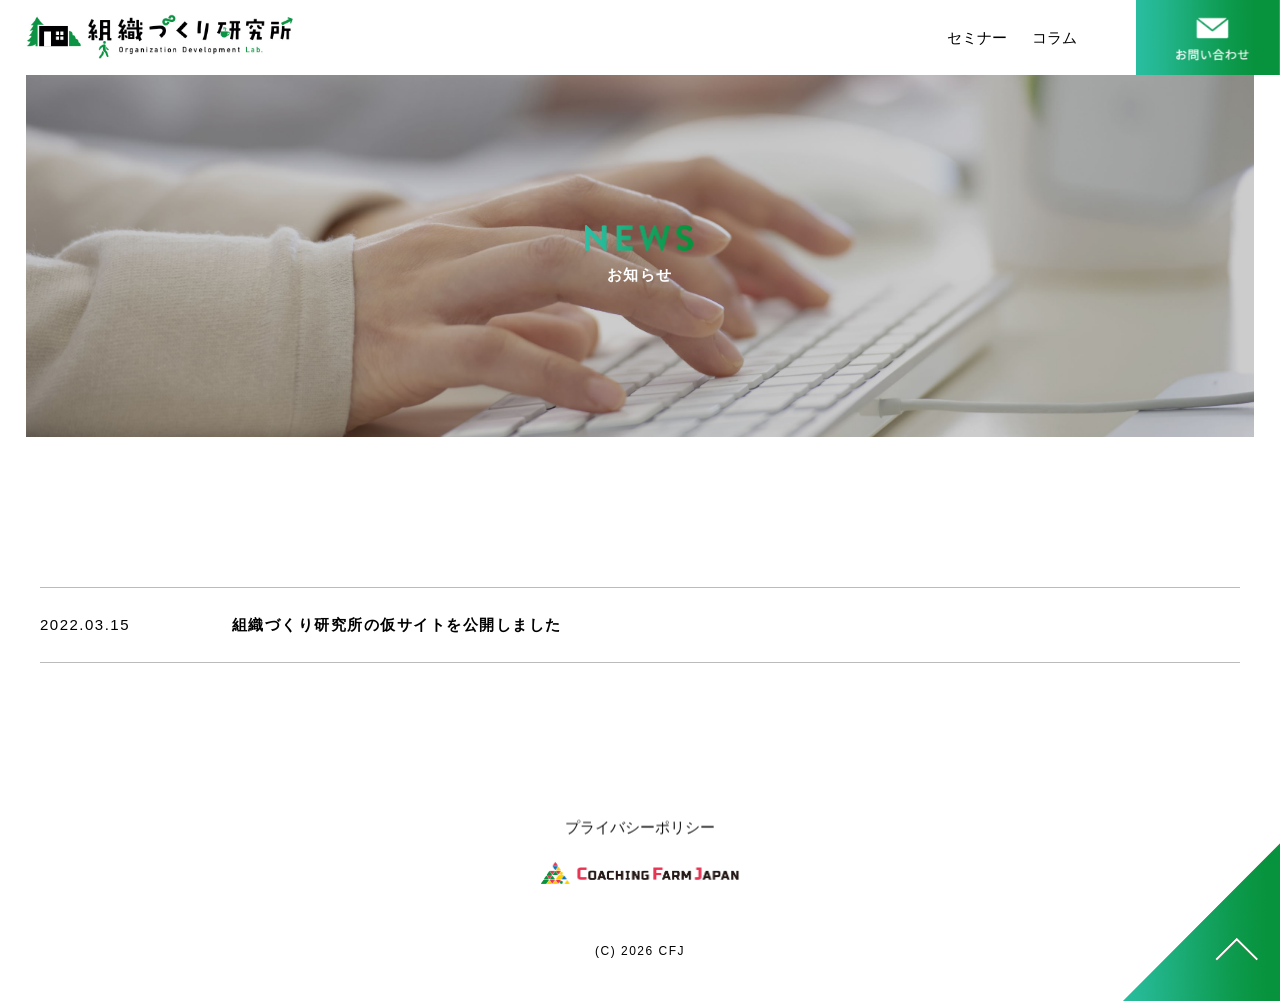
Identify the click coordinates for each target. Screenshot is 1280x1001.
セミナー (977, 37)
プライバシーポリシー (640, 829)
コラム (1054, 37)
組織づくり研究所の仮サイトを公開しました (397, 624)
